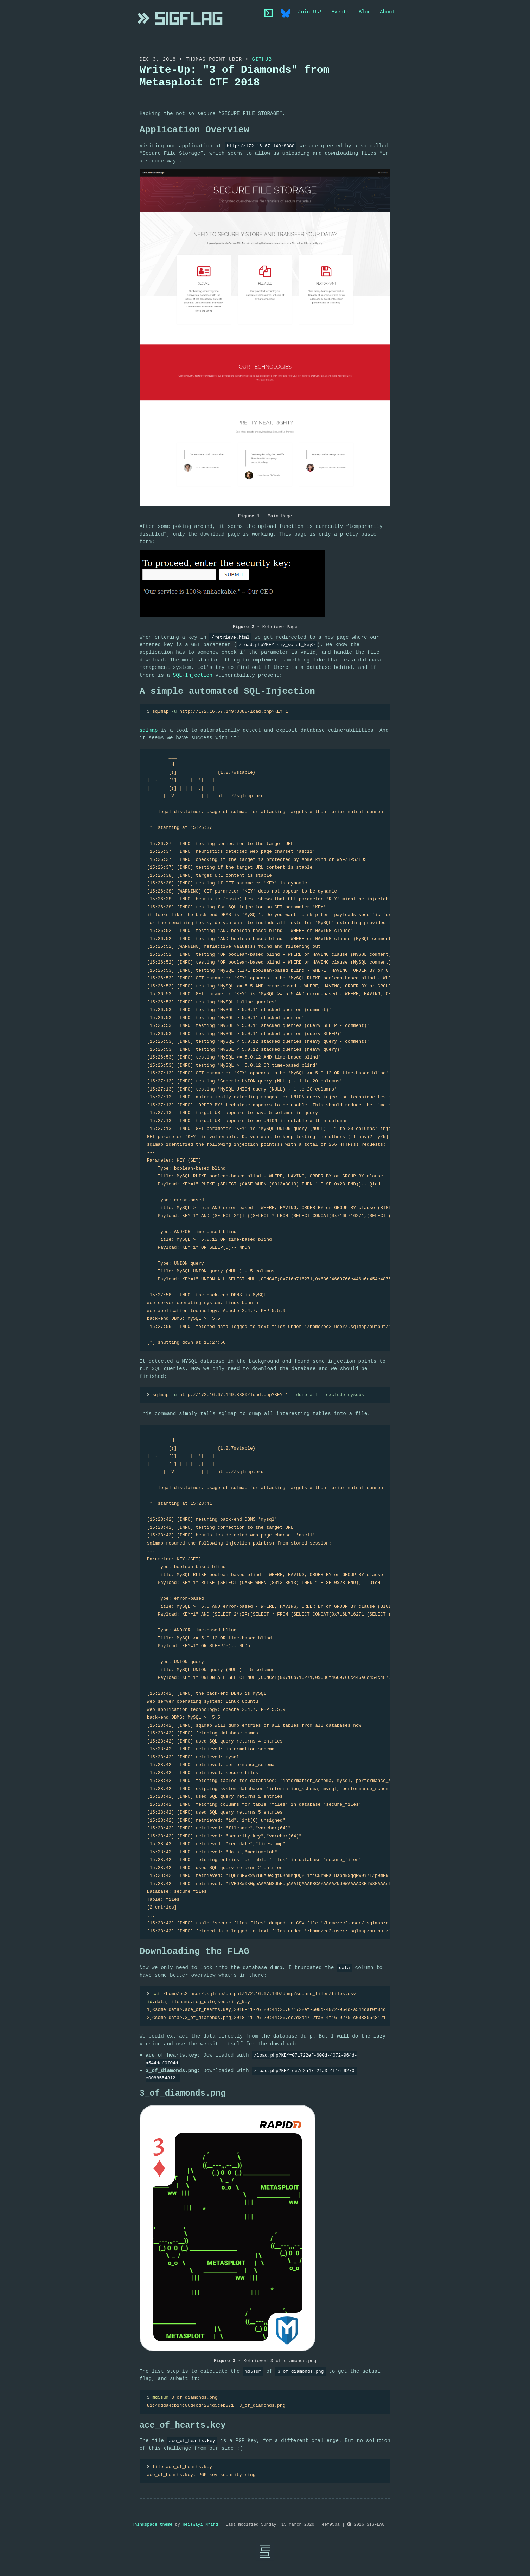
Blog (365, 12)
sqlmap (149, 730)
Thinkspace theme (152, 2524)
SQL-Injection (192, 675)
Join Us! (310, 12)
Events (340, 12)
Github (262, 59)
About (387, 12)
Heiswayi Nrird (200, 2524)
